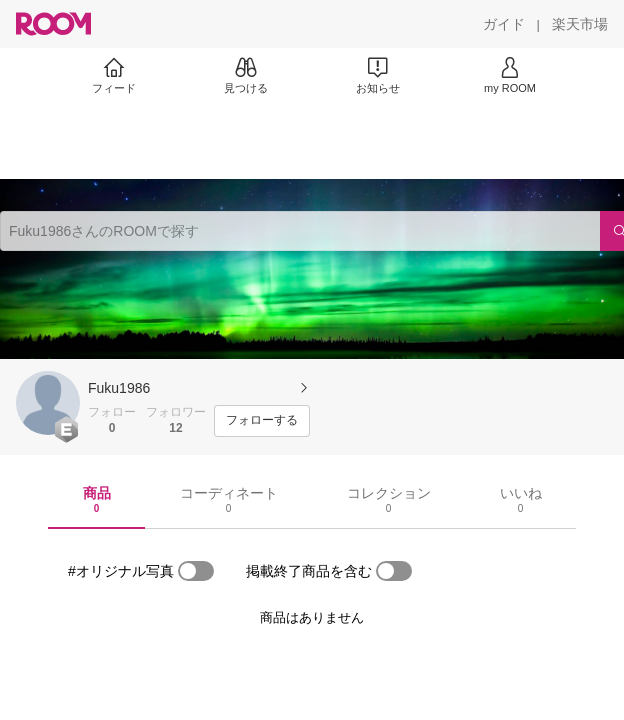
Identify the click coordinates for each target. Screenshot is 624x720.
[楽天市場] (580, 24)
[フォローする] (262, 421)
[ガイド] (504, 24)
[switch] (196, 571)
